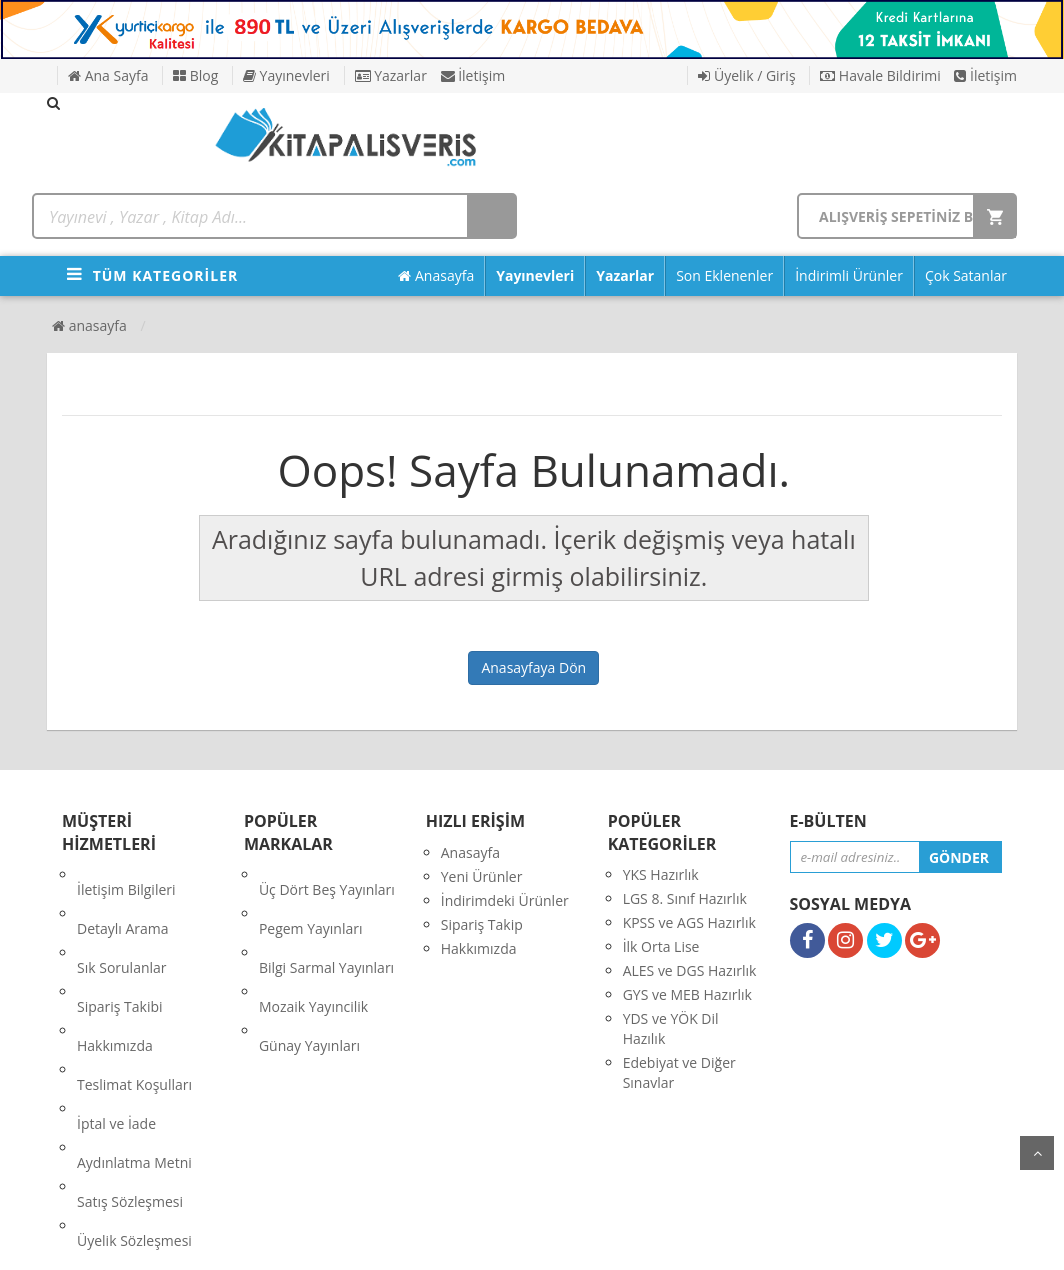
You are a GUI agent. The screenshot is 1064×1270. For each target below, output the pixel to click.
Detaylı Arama (123, 898)
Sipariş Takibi (120, 946)
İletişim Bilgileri (126, 874)
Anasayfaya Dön (533, 667)
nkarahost (444, 1239)
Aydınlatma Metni (134, 1042)
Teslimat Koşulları (134, 994)
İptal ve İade (116, 1018)
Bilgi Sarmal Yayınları (326, 922)
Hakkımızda (115, 970)
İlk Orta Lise (661, 946)
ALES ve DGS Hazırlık (690, 970)
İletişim (473, 75)
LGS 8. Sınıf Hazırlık (685, 898)
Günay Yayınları (309, 970)
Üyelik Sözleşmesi (134, 1090)
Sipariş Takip (482, 924)
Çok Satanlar (966, 275)
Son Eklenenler (724, 275)
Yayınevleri (286, 75)
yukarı (1037, 1153)
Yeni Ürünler (482, 876)
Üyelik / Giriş (746, 75)
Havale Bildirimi (880, 75)
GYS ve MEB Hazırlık (687, 994)
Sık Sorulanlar (122, 922)
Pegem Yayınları (311, 898)
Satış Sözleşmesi (130, 1066)
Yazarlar (391, 75)
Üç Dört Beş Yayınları (327, 874)
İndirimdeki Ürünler (505, 900)
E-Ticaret (511, 1239)
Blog (195, 75)
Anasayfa (436, 276)
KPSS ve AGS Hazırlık (689, 922)
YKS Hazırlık (661, 874)
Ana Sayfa (108, 75)
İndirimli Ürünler (849, 275)
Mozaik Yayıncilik (313, 946)
